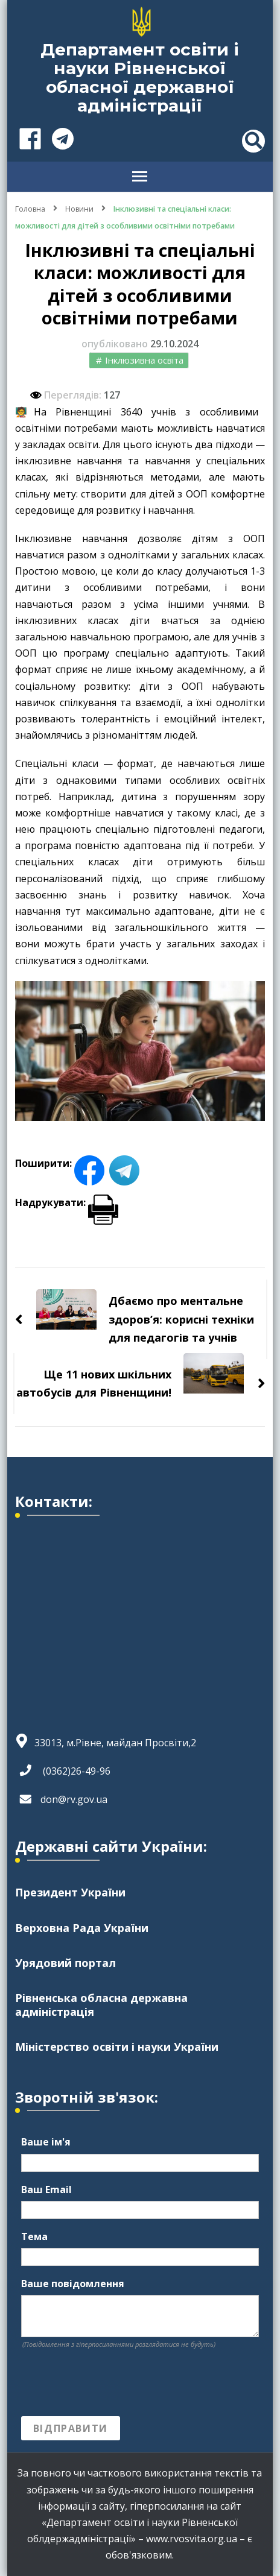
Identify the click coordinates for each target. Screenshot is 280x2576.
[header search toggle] (253, 141)
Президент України (70, 1892)
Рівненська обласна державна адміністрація (101, 2004)
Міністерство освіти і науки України (116, 2046)
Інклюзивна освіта (144, 360)
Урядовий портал (65, 1963)
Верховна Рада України (81, 1928)
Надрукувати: (66, 1202)
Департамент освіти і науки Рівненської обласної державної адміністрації (139, 77)
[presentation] (113, 2383)
